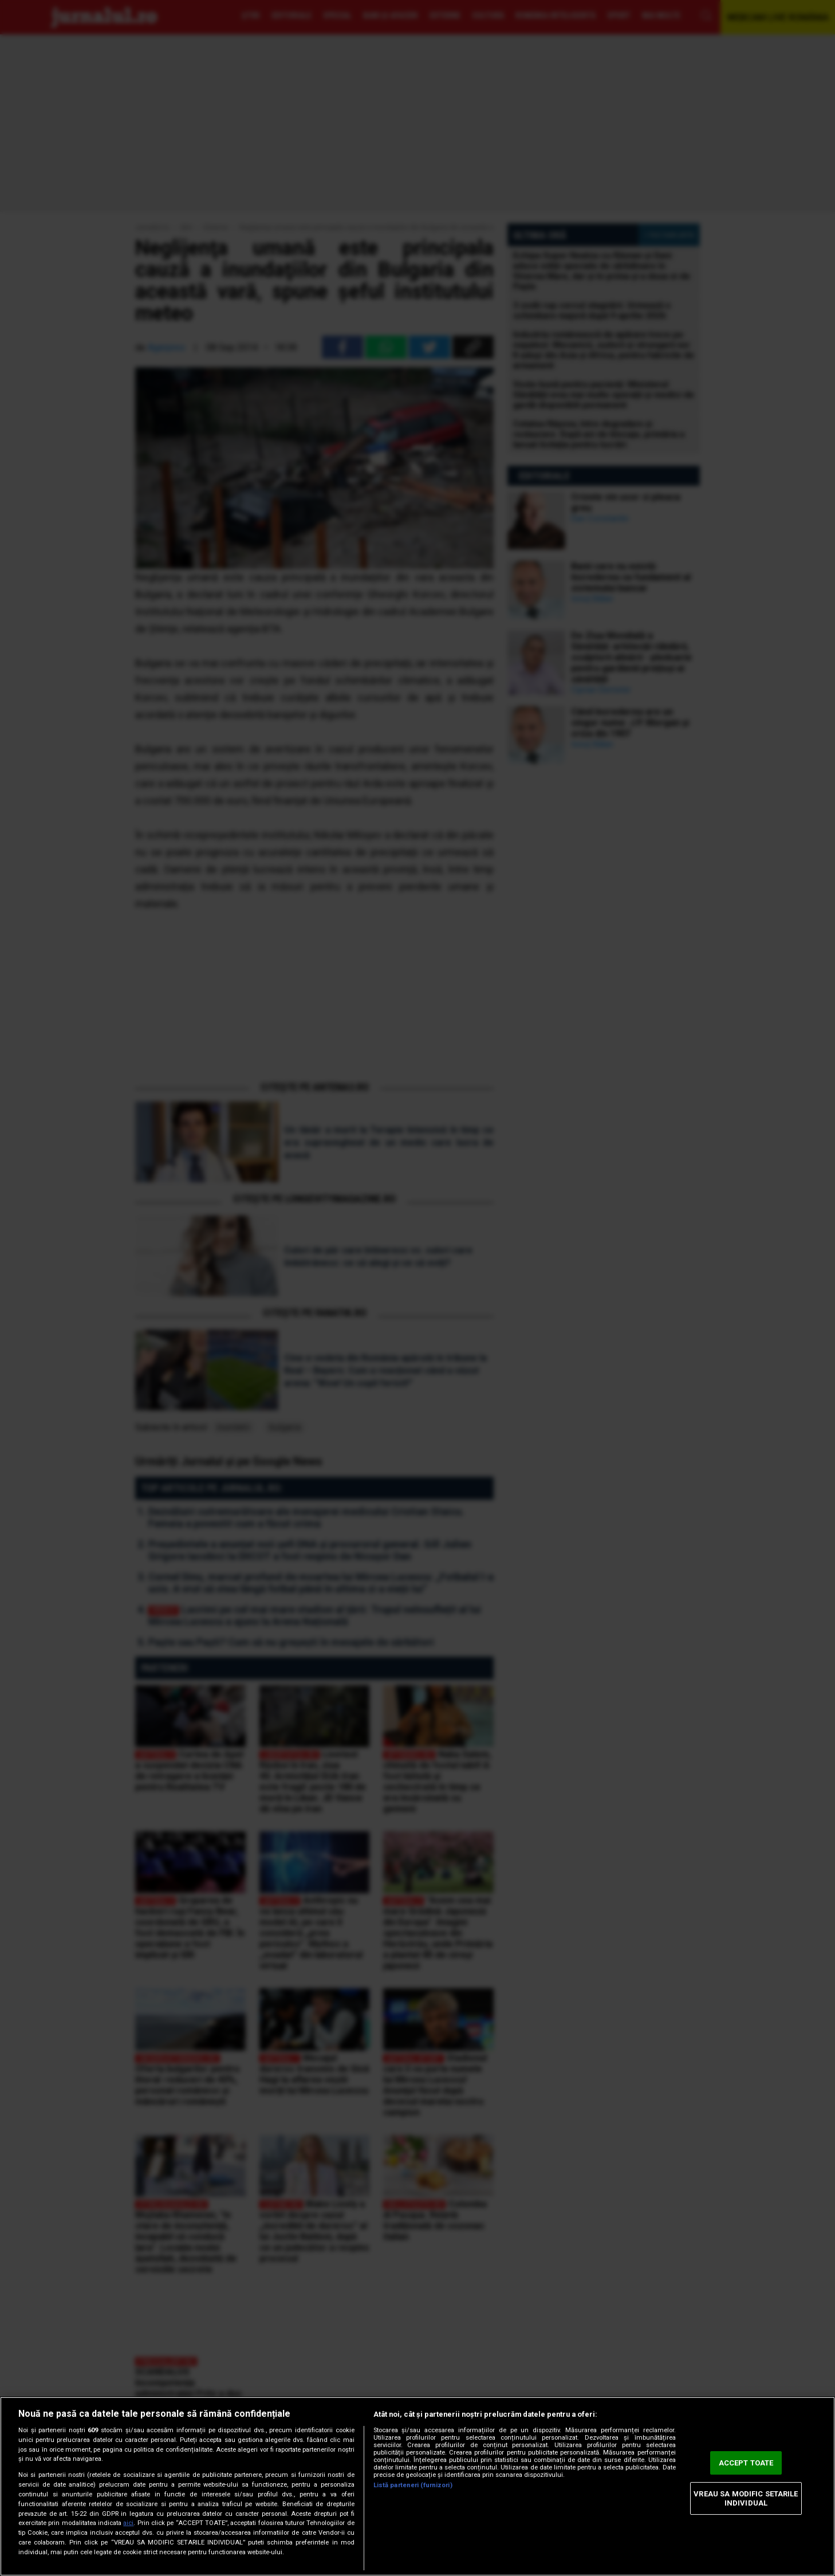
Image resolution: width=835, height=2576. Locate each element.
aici (128, 2523)
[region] (417, 2486)
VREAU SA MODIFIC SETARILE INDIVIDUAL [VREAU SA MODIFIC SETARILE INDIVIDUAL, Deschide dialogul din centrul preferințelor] (746, 2498)
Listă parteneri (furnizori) (412, 2485)
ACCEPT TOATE (746, 2463)
